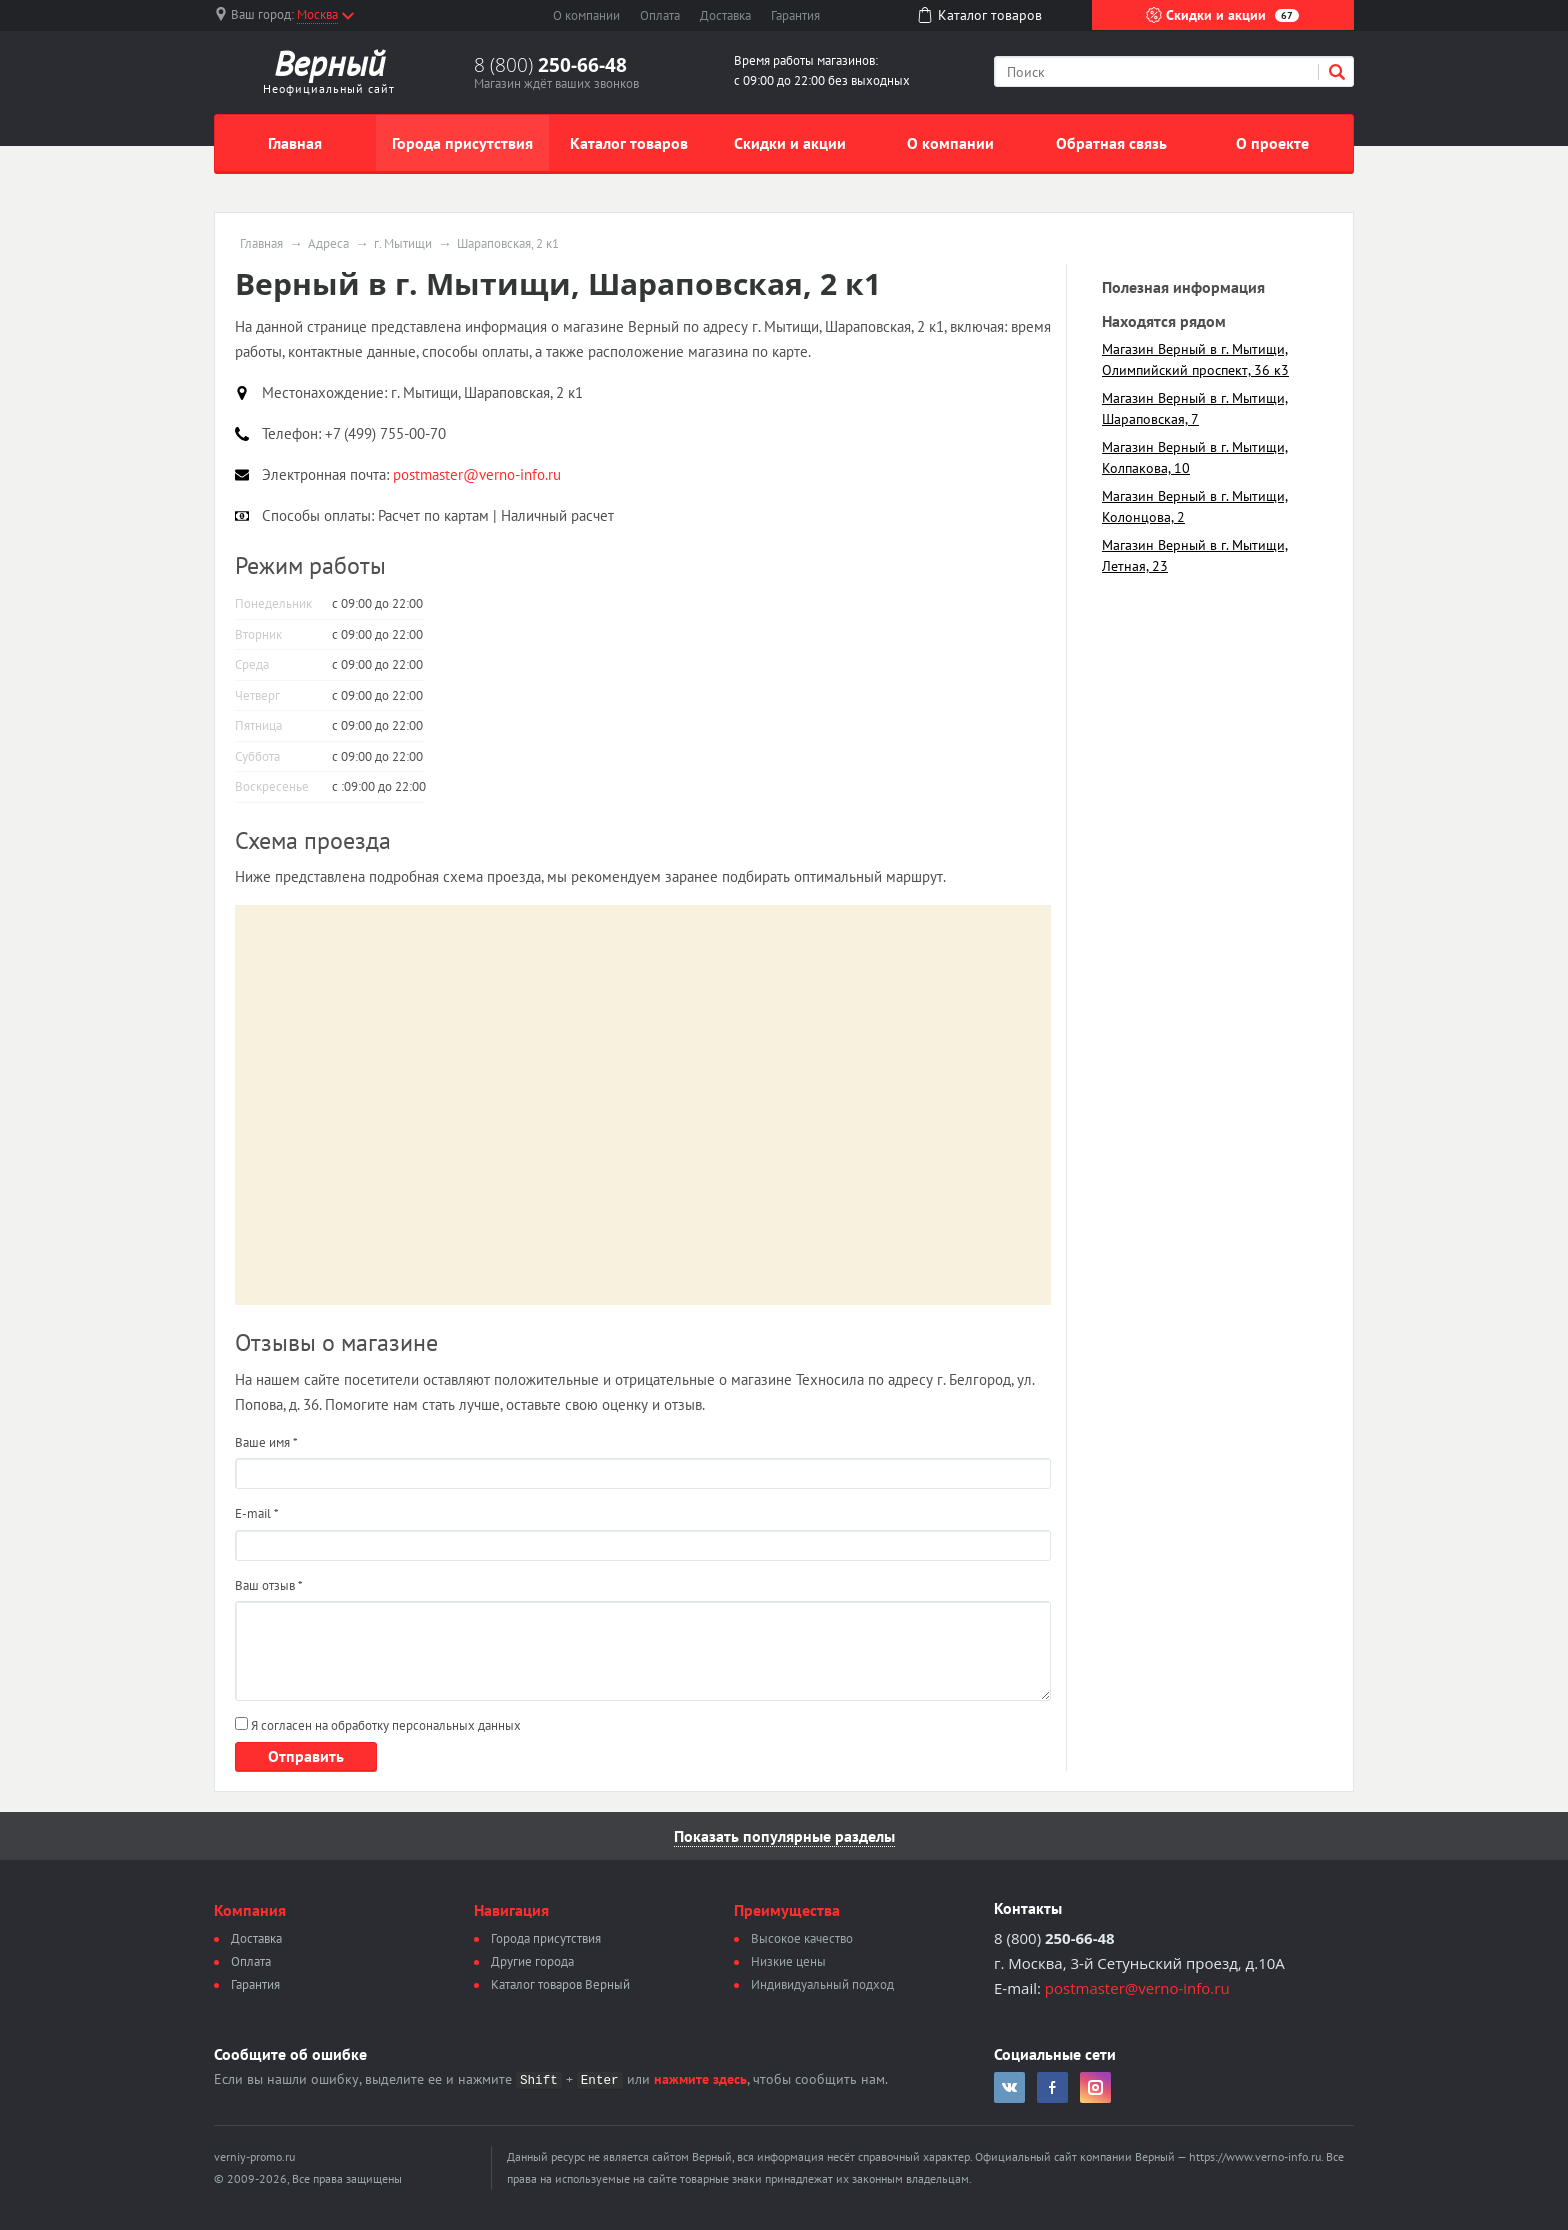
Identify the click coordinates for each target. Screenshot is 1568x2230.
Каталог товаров (629, 143)
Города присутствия (462, 143)
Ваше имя (266, 1442)
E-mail (257, 1513)
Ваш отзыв (269, 1585)
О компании (586, 15)
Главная (295, 143)
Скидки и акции (1222, 15)
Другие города (532, 1961)
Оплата (660, 15)
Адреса (328, 244)
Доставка (725, 15)
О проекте (1272, 143)
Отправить (306, 1756)
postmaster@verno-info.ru (1137, 1988)
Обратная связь (1111, 143)
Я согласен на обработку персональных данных (378, 1725)
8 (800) (550, 65)
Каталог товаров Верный (560, 1984)
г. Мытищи (403, 244)
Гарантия (795, 15)
